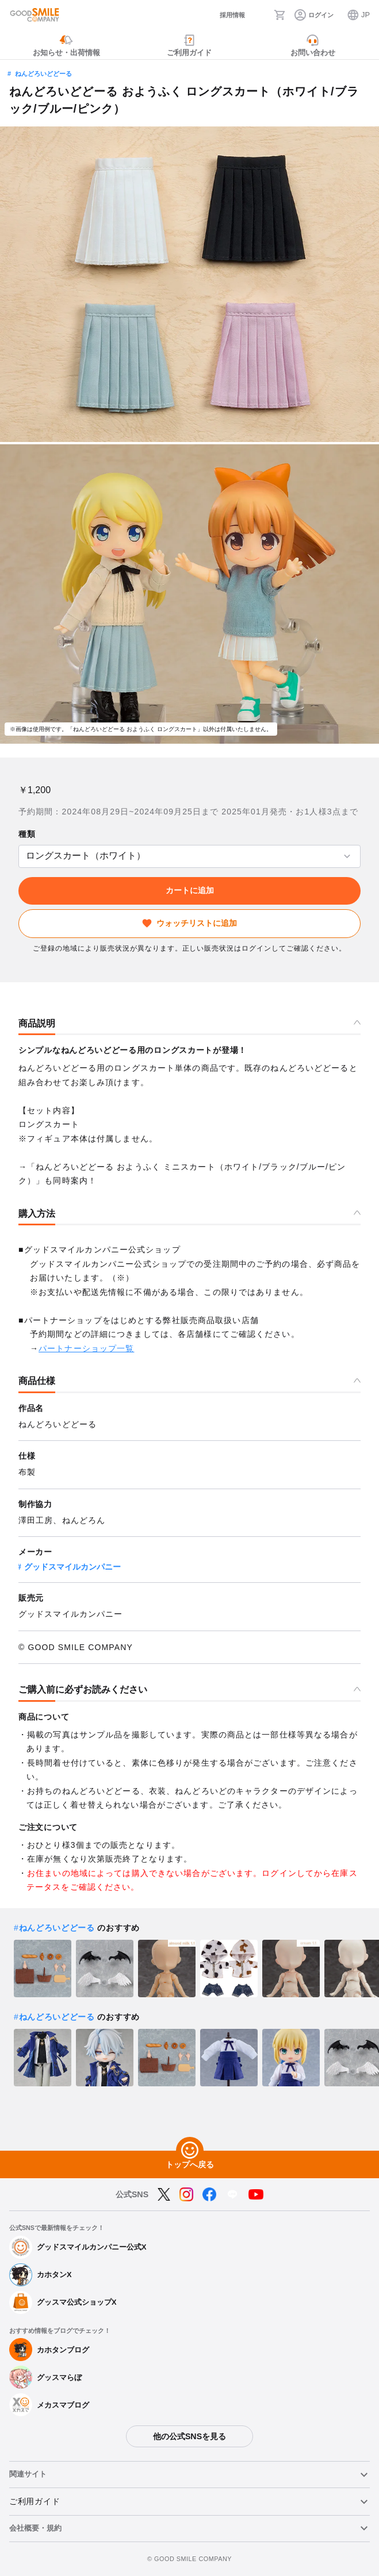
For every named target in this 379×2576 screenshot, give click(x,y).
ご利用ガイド (34, 2501)
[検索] (259, 15)
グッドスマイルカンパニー (72, 1566)
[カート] (279, 15)
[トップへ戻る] (190, 2150)
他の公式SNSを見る (189, 2436)
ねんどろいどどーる (43, 73)
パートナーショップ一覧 (86, 1348)
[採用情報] (224, 15)
